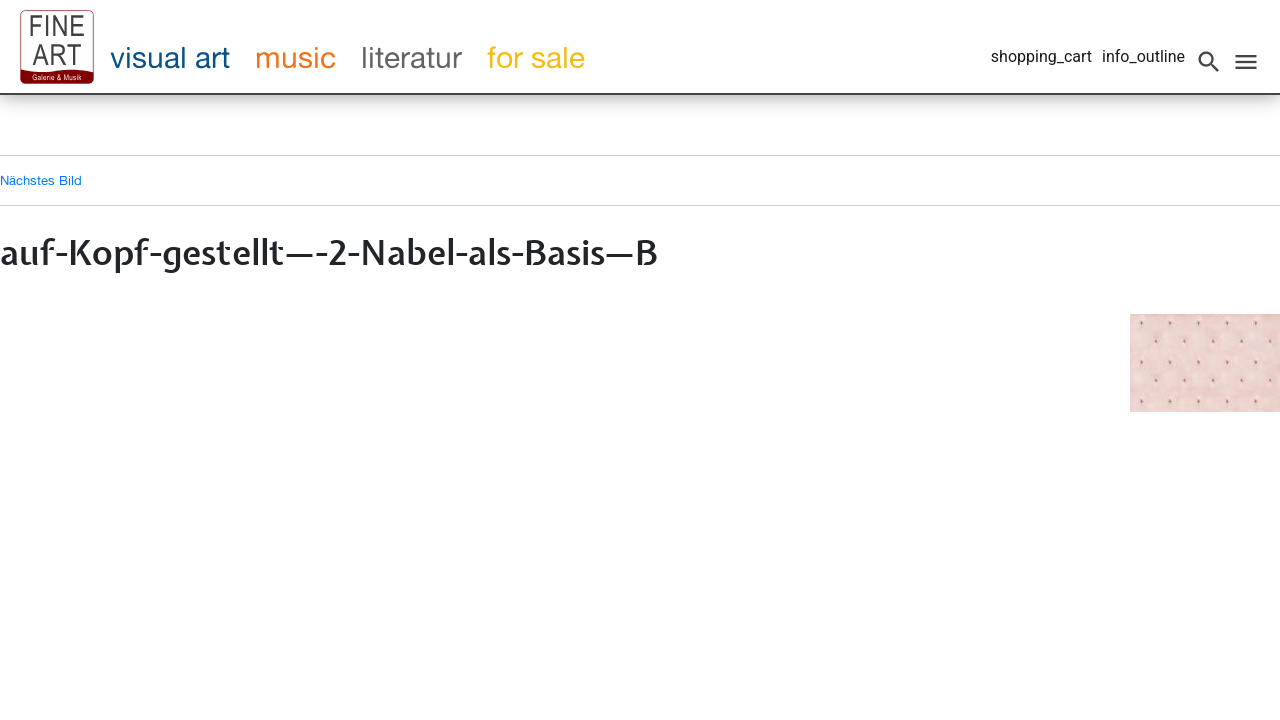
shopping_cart (1041, 56)
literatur (411, 57)
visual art (170, 57)
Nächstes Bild (41, 180)
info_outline (1143, 56)
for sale (536, 57)
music (295, 57)
